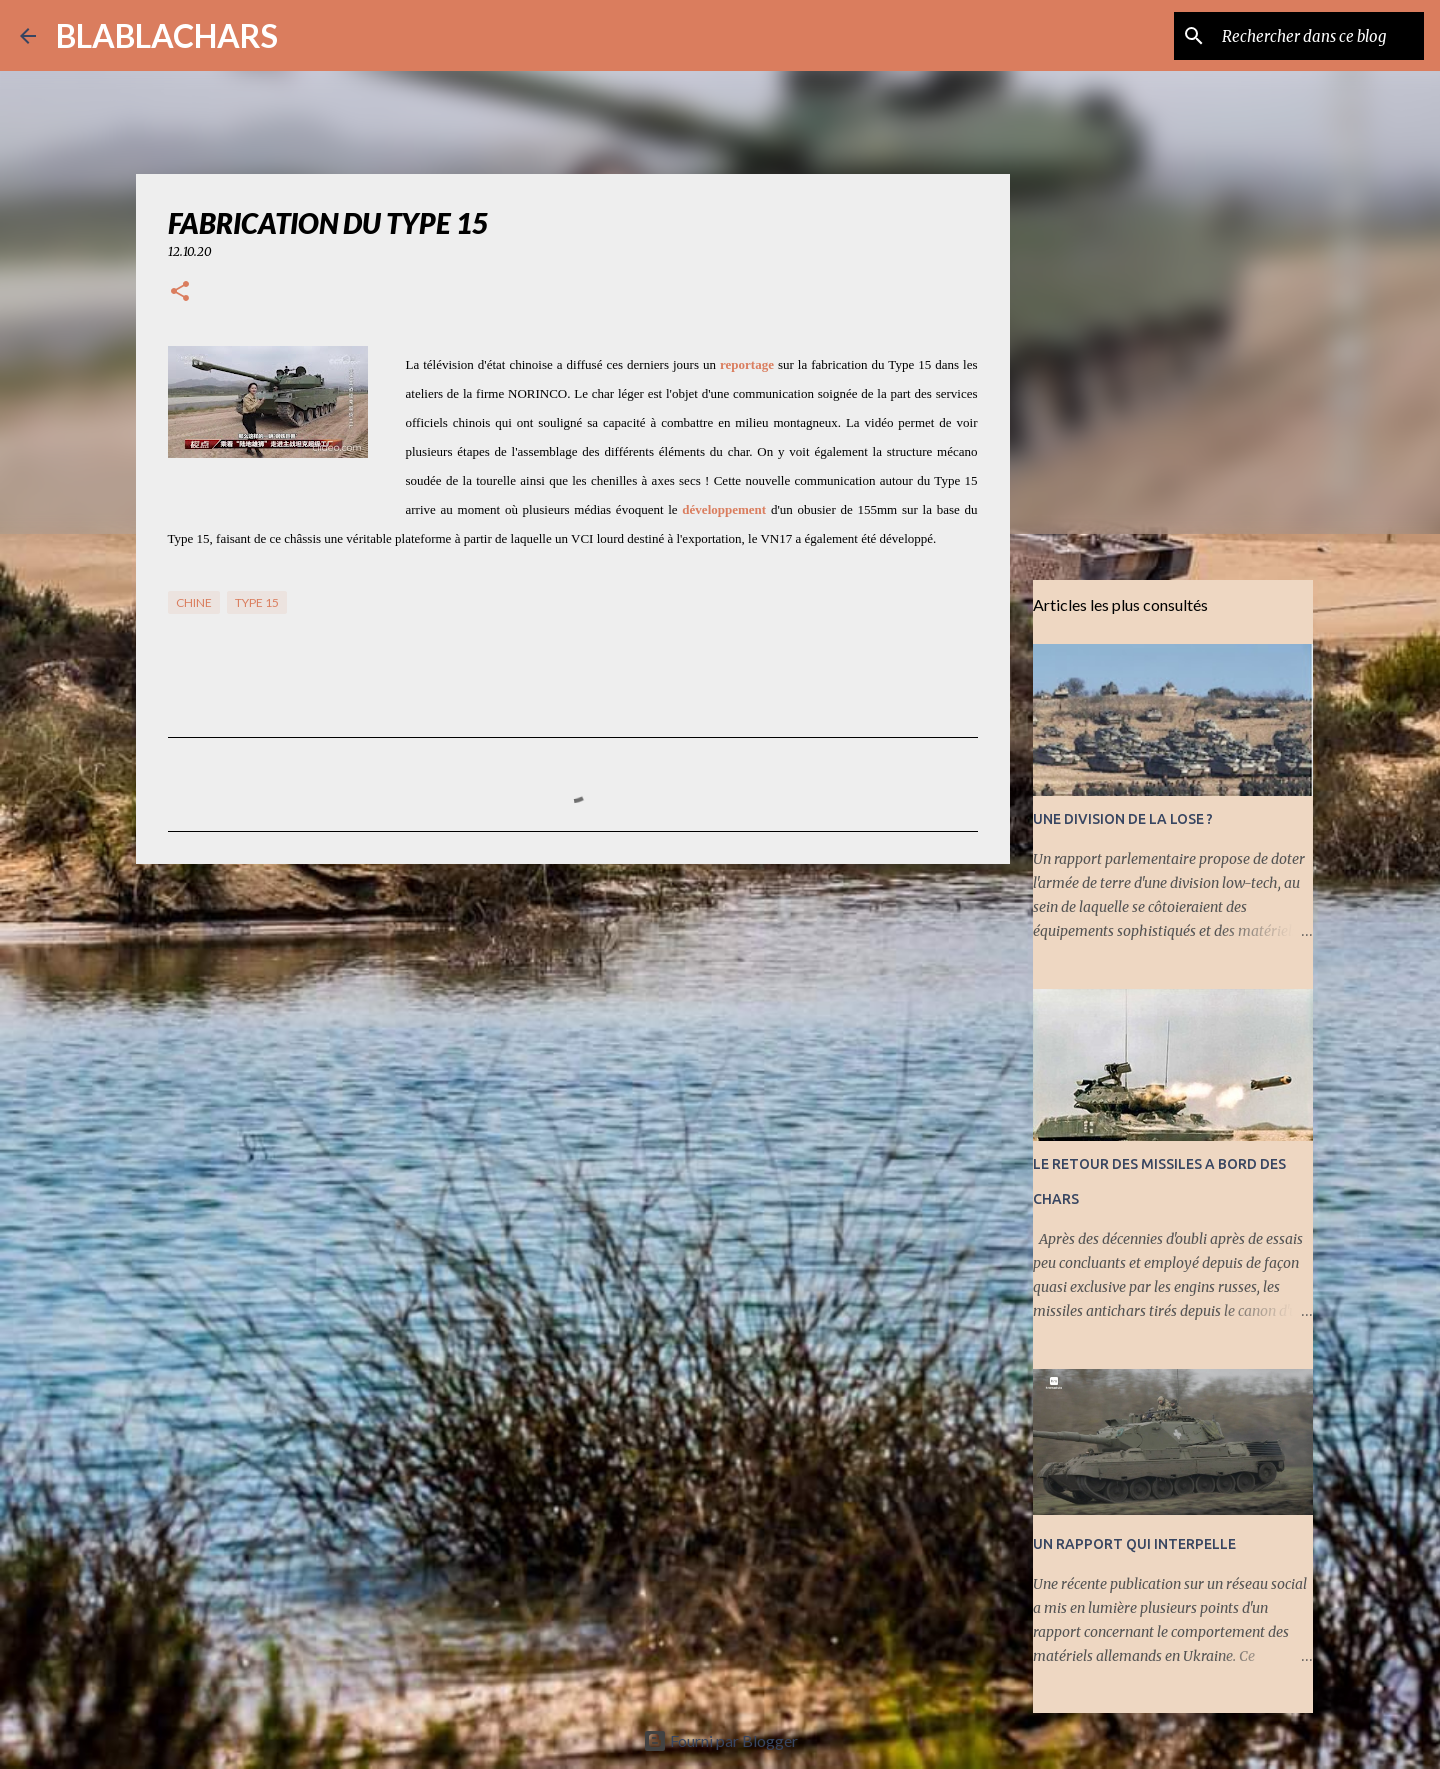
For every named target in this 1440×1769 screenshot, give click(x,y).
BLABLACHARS (167, 35)
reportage (747, 364)
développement (724, 509)
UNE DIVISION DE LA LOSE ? (1123, 819)
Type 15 (257, 602)
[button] (180, 292)
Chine (194, 602)
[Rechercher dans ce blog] (1319, 36)
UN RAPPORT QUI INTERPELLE (1134, 1544)
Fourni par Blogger (720, 1740)
